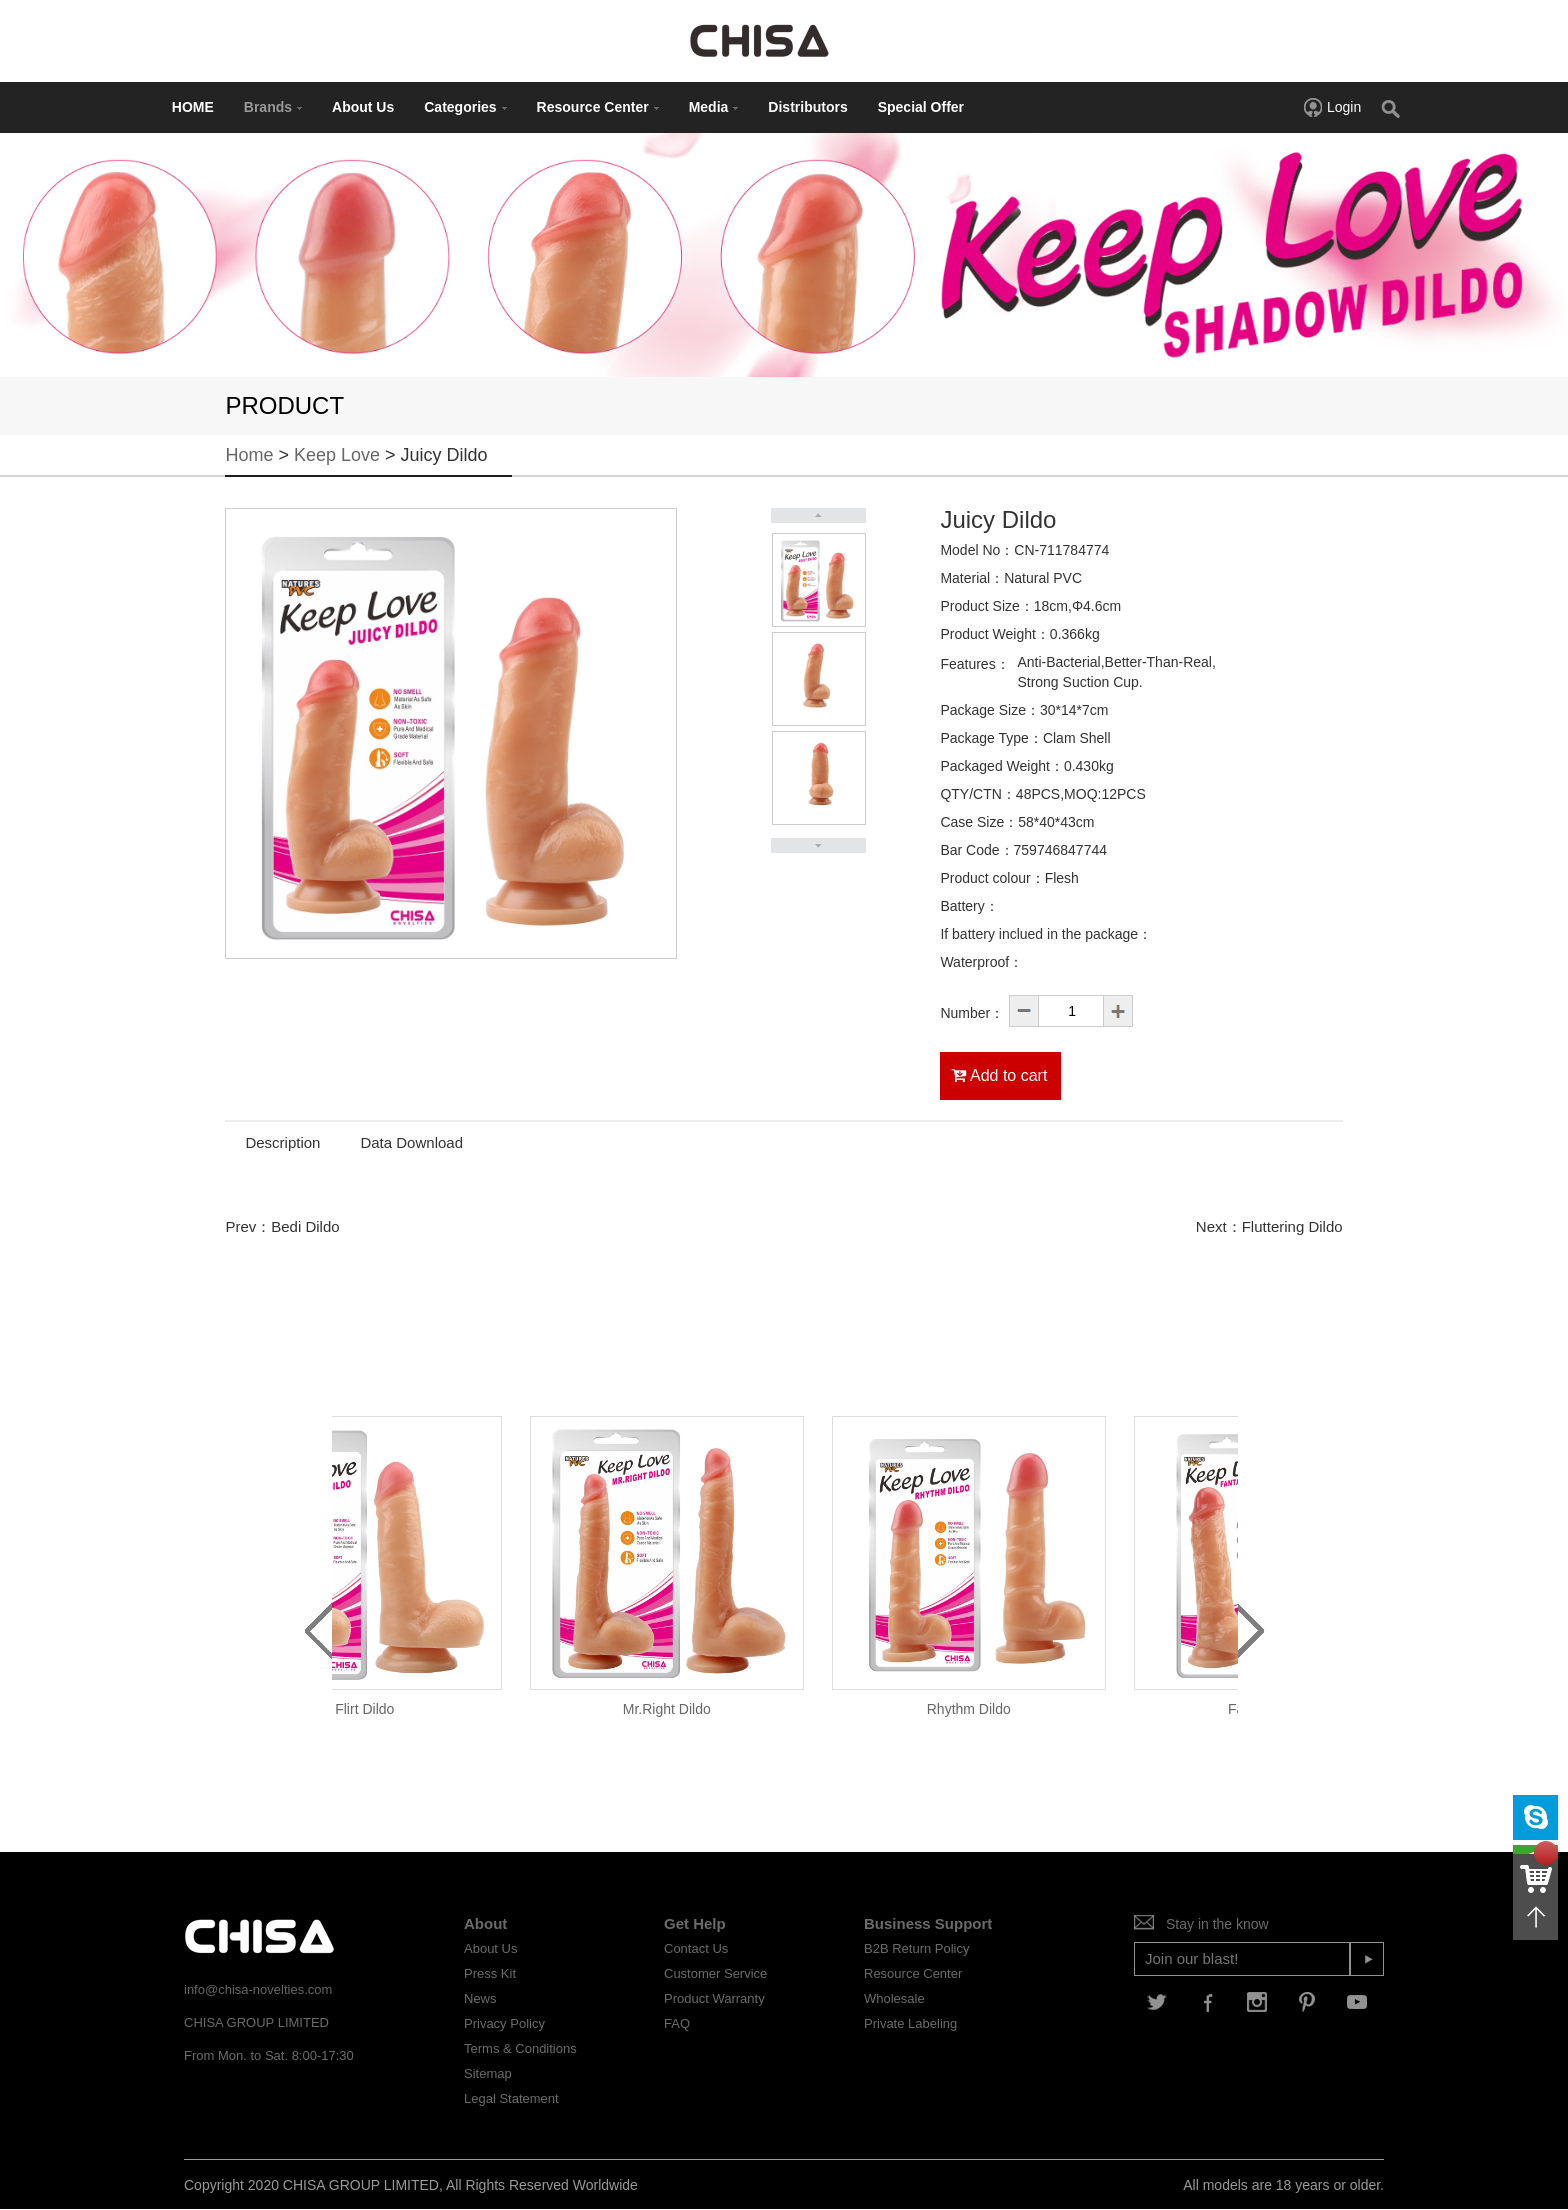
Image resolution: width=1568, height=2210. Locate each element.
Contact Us (696, 1948)
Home (249, 455)
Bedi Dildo (305, 1226)
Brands (273, 107)
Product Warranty (714, 1998)
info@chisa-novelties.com (258, 1989)
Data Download (411, 1142)
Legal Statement (511, 2098)
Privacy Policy (504, 2023)
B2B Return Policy (917, 1948)
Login (1331, 107)
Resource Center (598, 107)
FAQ (677, 2023)
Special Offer (921, 107)
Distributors (807, 107)
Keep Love (337, 455)
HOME (193, 107)
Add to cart (999, 1075)
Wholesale (894, 1998)
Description (282, 1142)
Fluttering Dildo (1292, 1226)
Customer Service (715, 1973)
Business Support (928, 1923)
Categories (465, 107)
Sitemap (488, 2073)
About (485, 1923)
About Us (363, 107)
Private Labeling (910, 2023)
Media (714, 107)
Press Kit (490, 1973)
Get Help (695, 1923)
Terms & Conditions (520, 2048)
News (480, 1998)
